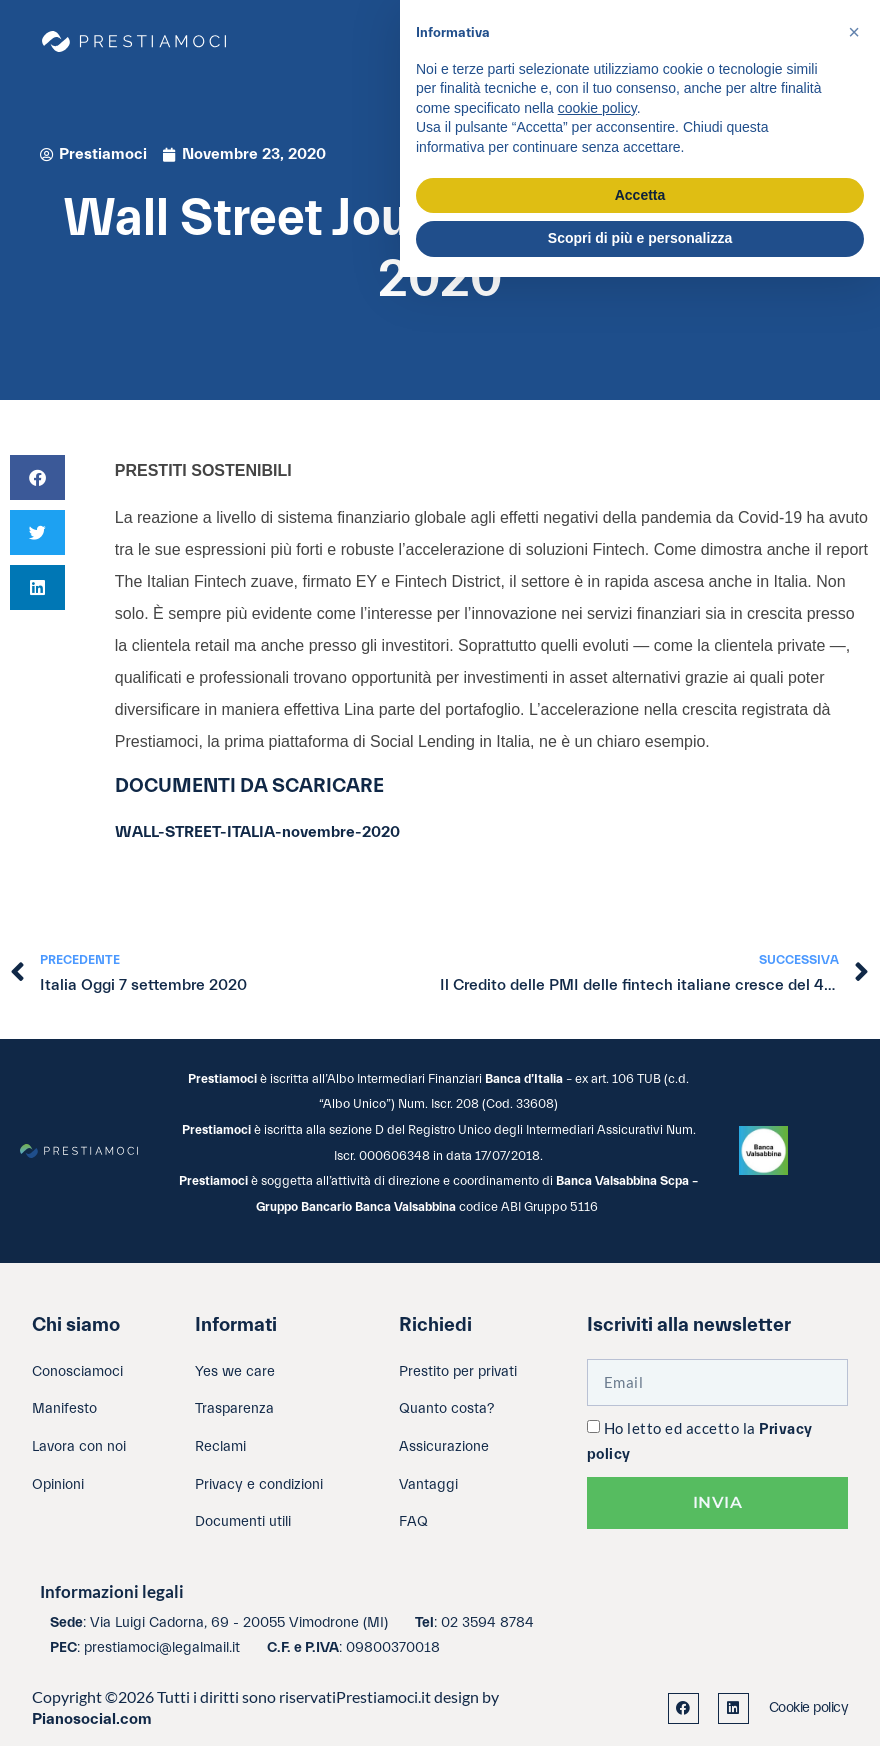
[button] (37, 477)
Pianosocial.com (92, 1719)
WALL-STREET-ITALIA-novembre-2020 (257, 832)
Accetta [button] (640, 195)
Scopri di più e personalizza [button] (640, 238)
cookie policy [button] (597, 108)
